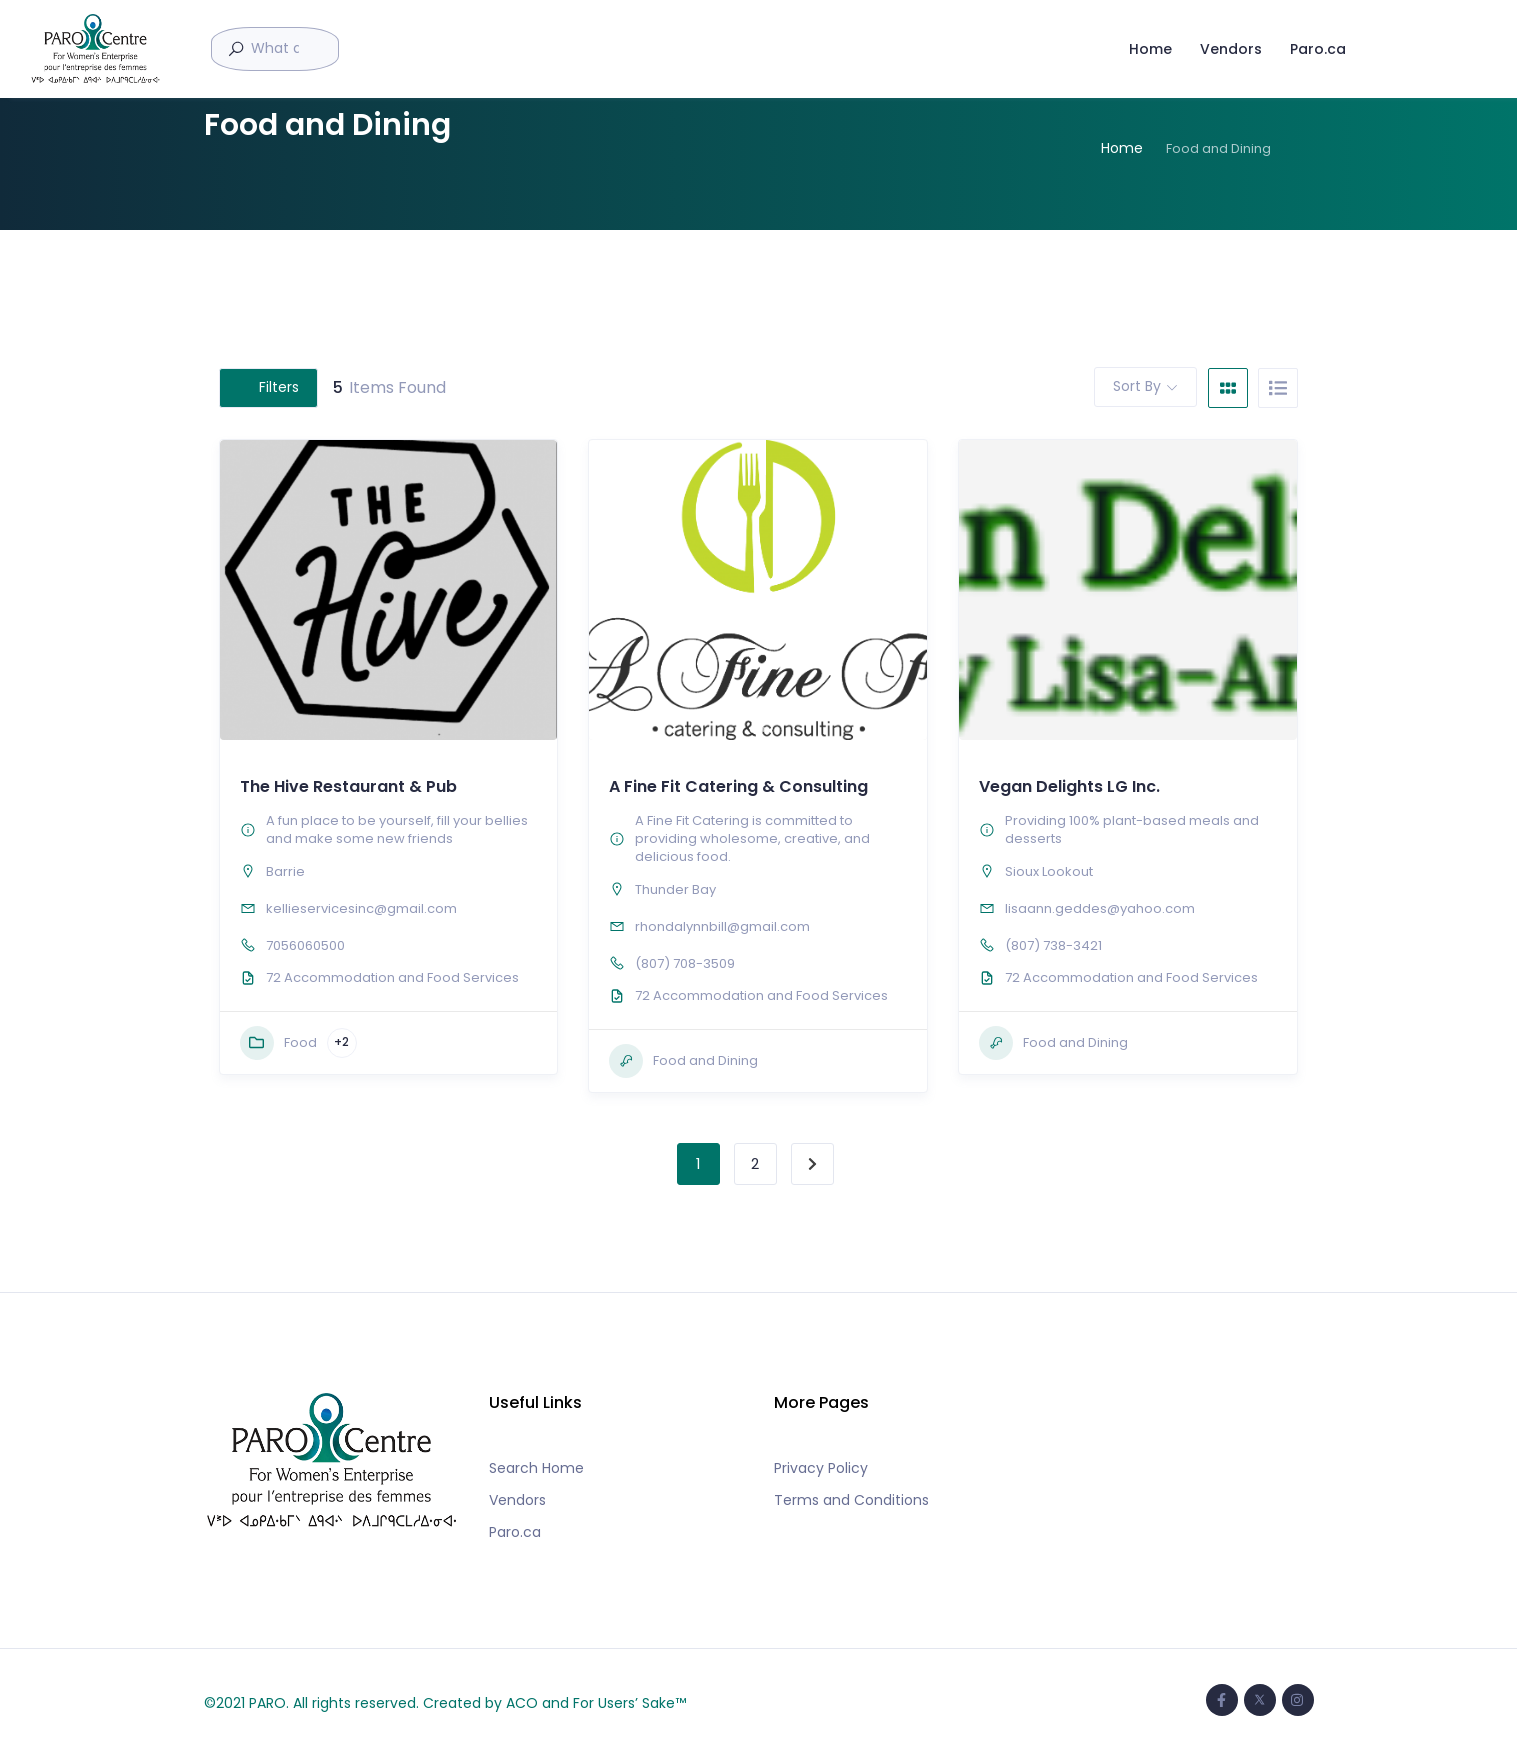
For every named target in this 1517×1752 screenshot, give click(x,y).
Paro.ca (1317, 48)
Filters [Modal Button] (268, 387)
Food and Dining (683, 1061)
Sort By (1137, 386)
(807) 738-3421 (1053, 945)
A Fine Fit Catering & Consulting (738, 786)
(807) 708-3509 (685, 963)
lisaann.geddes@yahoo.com (1100, 908)
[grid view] (1228, 388)
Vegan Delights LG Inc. (1069, 786)
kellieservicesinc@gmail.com (361, 908)
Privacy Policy (821, 1468)
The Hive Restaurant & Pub (348, 786)
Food (278, 1043)
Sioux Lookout (1049, 871)
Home (1149, 48)
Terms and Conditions (851, 1500)
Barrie (285, 871)
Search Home (536, 1468)
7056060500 (305, 945)
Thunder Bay (675, 889)
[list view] (1278, 388)
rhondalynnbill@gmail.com (722, 926)
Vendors (1230, 48)
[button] (753, 729)
